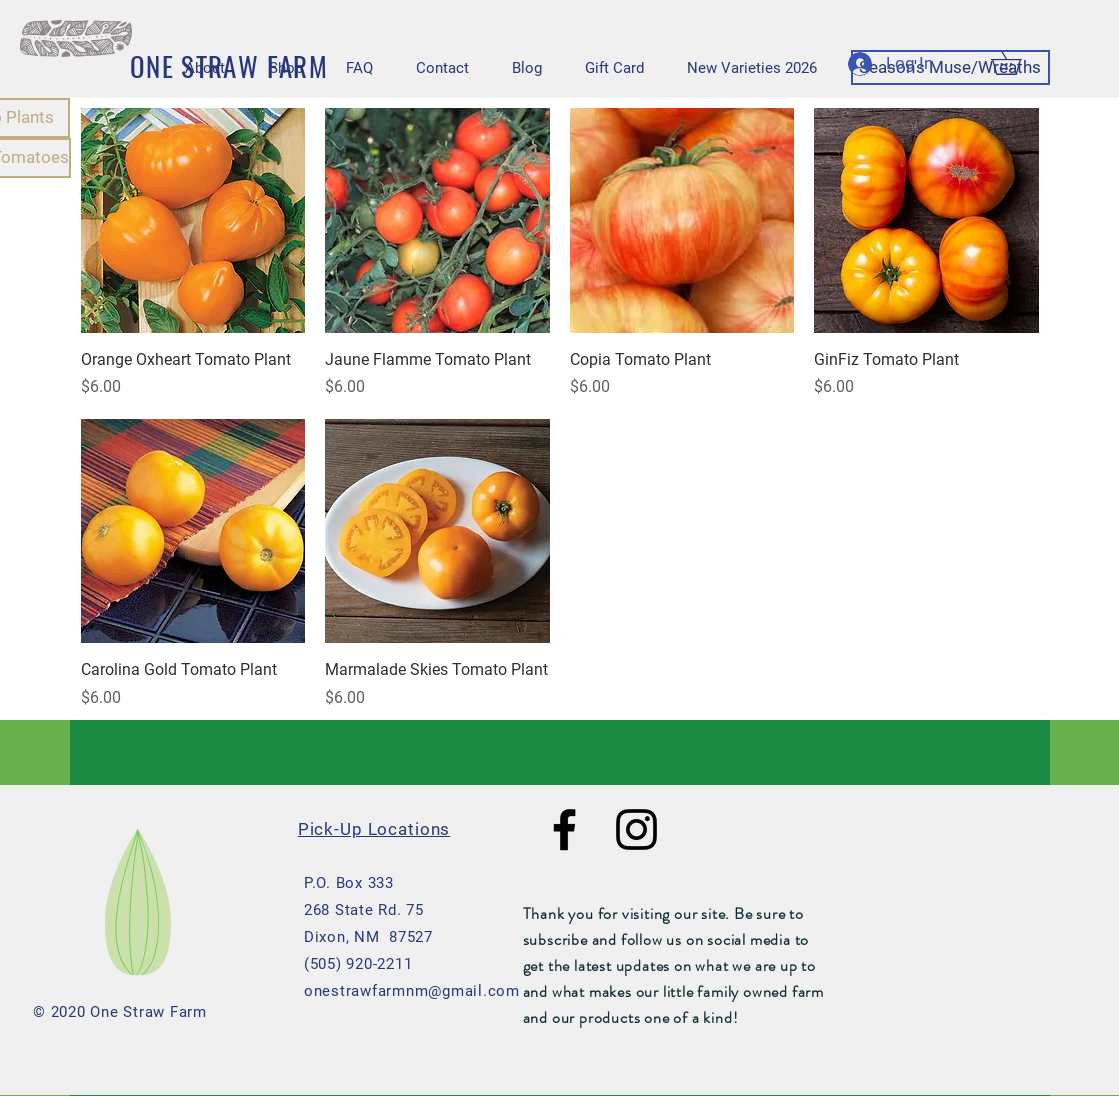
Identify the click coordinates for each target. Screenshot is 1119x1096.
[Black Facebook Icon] (564, 829)
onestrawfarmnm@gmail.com (412, 991)
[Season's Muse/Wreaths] (950, 67)
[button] (1018, 62)
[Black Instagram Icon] (636, 829)
